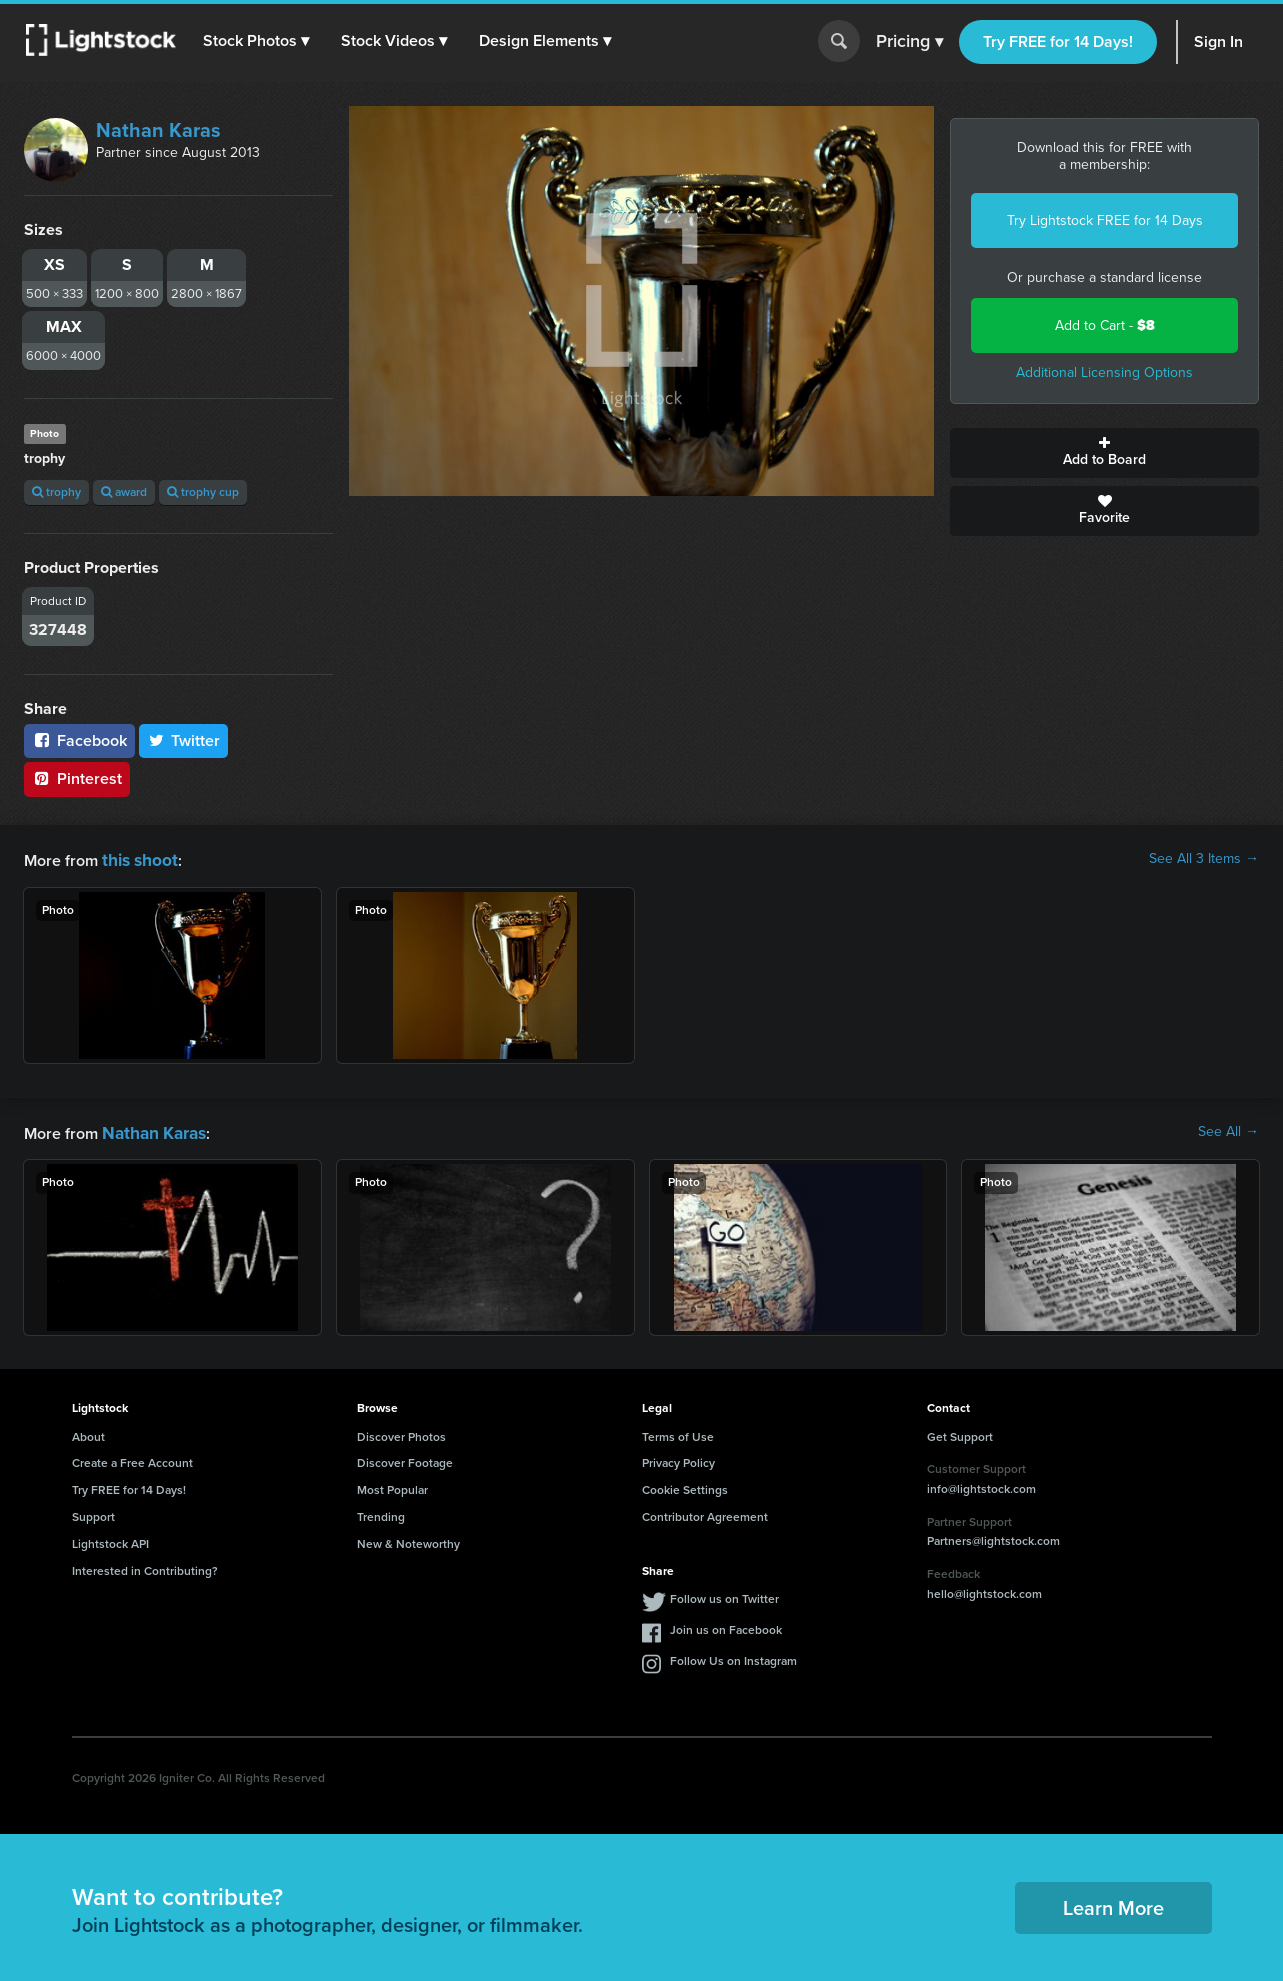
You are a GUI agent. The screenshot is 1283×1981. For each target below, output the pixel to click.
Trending (381, 1513)
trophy (56, 492)
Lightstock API (110, 1540)
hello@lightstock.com (984, 1590)
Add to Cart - (1105, 325)
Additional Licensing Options (1104, 372)
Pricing (909, 42)
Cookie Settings (685, 1486)
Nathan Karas (158, 130)
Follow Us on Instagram (733, 1657)
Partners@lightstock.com (993, 1537)
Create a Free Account (132, 1459)
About (88, 1433)
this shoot (137, 858)
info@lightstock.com (981, 1485)
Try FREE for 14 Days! (1058, 41)
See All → (1228, 1130)
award (124, 492)
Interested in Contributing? (145, 1567)
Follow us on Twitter (724, 1595)
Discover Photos (401, 1433)
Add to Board (1104, 453)
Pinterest (77, 778)
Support (93, 1513)
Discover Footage (405, 1459)
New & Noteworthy (408, 1540)
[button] (259, 41)
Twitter (184, 740)
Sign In (1218, 41)
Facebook (79, 740)
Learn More (1113, 1904)
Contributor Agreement (705, 1513)
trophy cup (203, 492)
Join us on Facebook (726, 1626)
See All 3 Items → (1204, 859)
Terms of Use (678, 1433)
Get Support (960, 1433)
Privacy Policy (678, 1459)
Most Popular (392, 1486)
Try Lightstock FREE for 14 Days (1105, 220)
